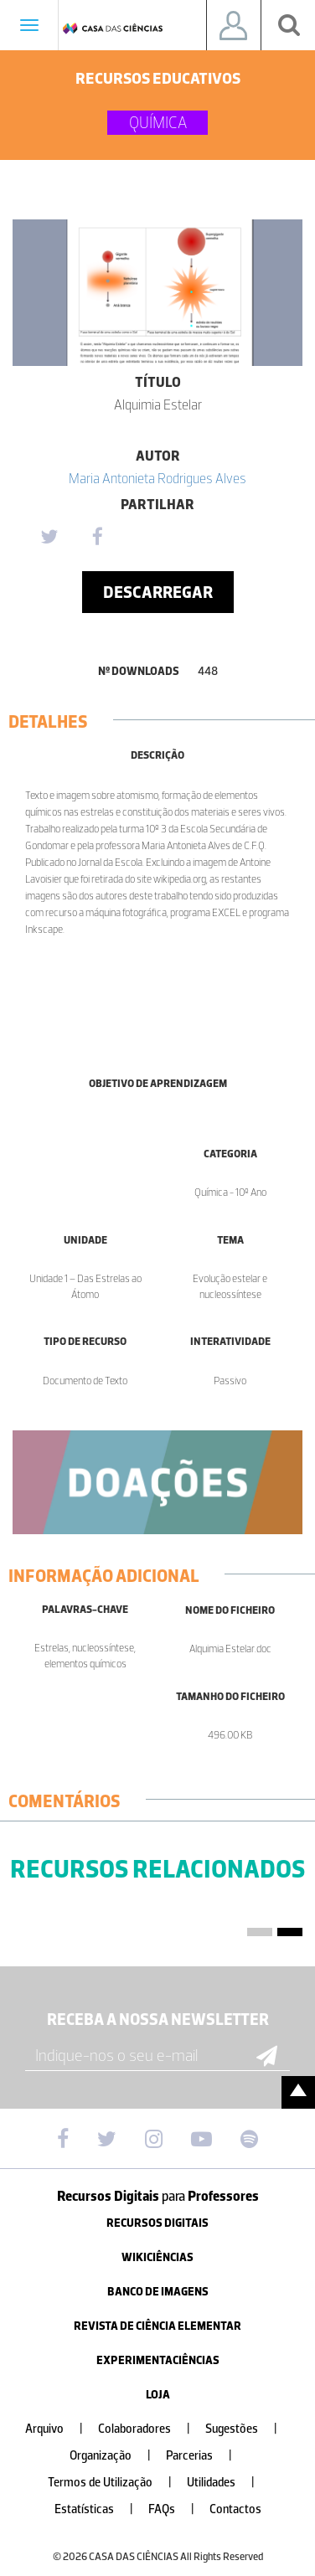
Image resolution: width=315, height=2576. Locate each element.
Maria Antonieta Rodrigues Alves (157, 478)
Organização (117, 2456)
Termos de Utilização (116, 2482)
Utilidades (227, 2482)
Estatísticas (100, 2509)
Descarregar (158, 592)
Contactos (235, 2509)
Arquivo (60, 2429)
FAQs (178, 2509)
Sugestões (248, 2429)
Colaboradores (151, 2429)
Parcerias (205, 2456)
